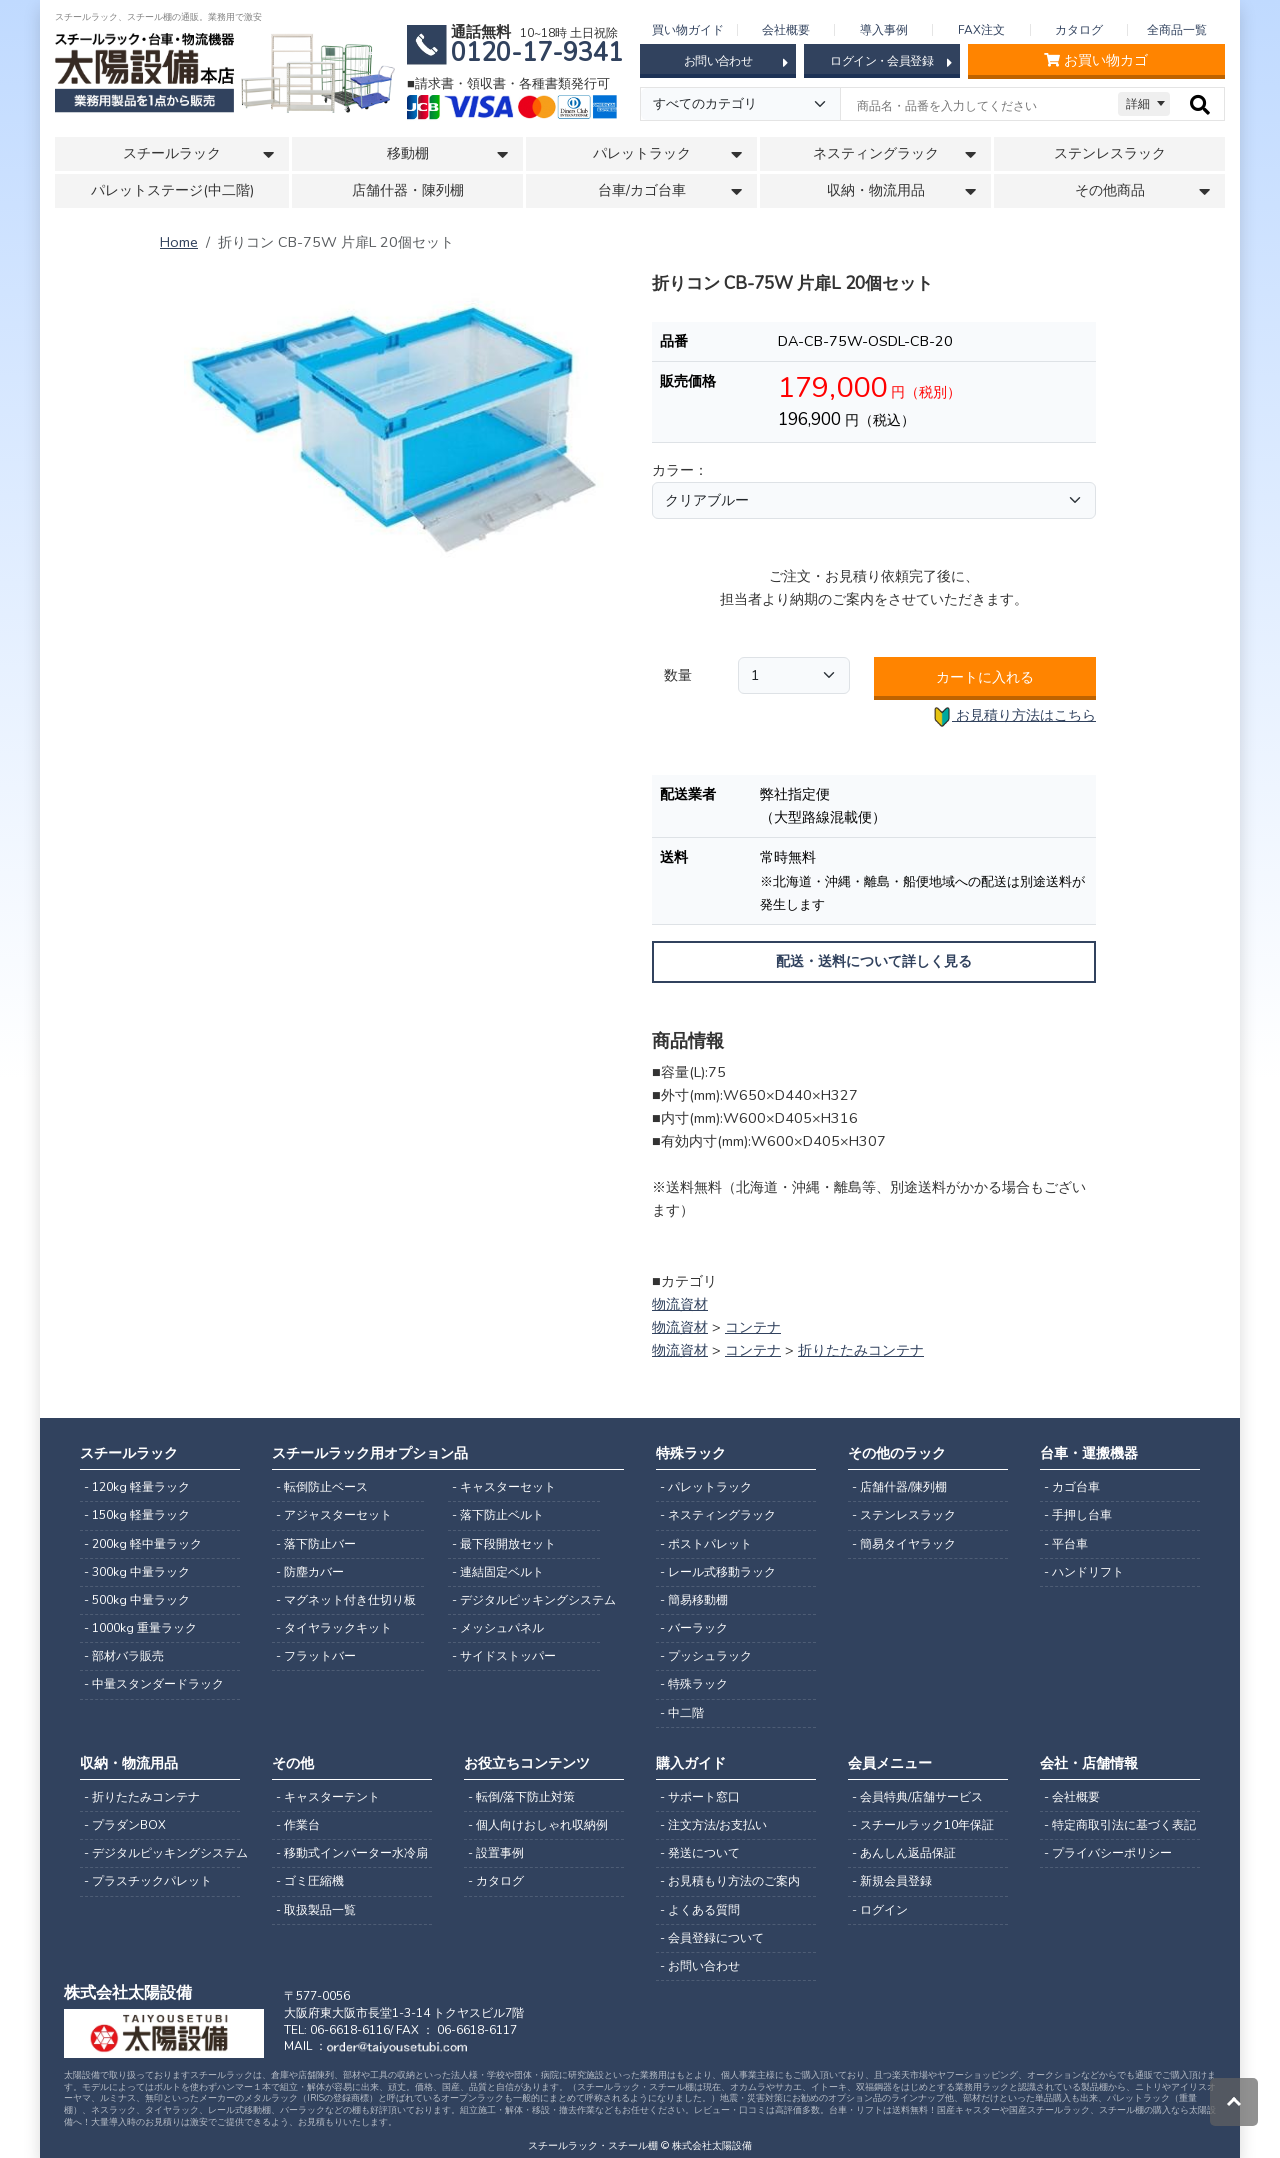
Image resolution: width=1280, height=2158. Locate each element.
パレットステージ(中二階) (172, 190)
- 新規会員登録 (892, 1881)
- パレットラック (706, 1487)
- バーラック (694, 1628)
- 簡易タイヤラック (904, 1544)
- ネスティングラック (718, 1515)
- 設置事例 (496, 1853)
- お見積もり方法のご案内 (730, 1881)
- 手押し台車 (1078, 1515)
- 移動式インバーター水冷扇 (352, 1853)
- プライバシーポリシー (1108, 1853)
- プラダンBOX (125, 1825)
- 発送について (700, 1853)
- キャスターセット (504, 1487)
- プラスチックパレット (148, 1881)
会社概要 (786, 30)
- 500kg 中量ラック (137, 1600)
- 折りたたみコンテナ (142, 1797)
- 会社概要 (1072, 1797)
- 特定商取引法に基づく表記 (1120, 1825)
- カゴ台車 (1072, 1487)
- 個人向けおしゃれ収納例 (538, 1825)
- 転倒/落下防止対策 (521, 1797)
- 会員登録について (712, 1938)
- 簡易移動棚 (694, 1600)
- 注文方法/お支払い (713, 1825)
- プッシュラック (706, 1656)
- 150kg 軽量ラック (137, 1515)
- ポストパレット (706, 1544)
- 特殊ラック (694, 1684)
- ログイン (880, 1910)
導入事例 (884, 30)
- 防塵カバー (310, 1572)
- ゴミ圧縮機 (310, 1881)
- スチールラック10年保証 (923, 1825)
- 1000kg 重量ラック (140, 1628)
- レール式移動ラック (718, 1572)
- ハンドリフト (1084, 1572)
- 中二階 (682, 1713)
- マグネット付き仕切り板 (346, 1600)
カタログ (1079, 30)
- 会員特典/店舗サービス (917, 1797)
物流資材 (680, 1304)
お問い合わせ (736, 62)
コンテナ (753, 1327)
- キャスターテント (328, 1797)
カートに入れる (985, 677)
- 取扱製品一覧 (316, 1910)
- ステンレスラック (904, 1515)
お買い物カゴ (1096, 60)
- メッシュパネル (498, 1628)
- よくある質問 (700, 1910)
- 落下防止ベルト (498, 1515)
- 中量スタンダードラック (154, 1684)
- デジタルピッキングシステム (526, 1600)
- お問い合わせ (700, 1966)
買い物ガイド (688, 30)
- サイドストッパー (504, 1656)
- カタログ (496, 1881)
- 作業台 (298, 1825)
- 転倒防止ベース (322, 1487)
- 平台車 (1066, 1544)
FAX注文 (981, 30)
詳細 (1138, 104)
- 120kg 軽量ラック (137, 1487)
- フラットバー (316, 1656)
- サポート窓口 (700, 1797)
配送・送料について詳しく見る (874, 961)
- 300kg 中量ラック (137, 1572)
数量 (678, 675)
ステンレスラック (1110, 153)
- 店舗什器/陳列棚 (899, 1487)
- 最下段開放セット (504, 1544)
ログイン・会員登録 (890, 62)
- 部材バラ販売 (124, 1656)
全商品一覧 (1177, 30)
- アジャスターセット (334, 1515)
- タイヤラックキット (334, 1628)
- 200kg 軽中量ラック (143, 1544)
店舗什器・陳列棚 (408, 190)
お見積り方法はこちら (1014, 716)
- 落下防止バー (316, 1544)
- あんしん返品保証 (904, 1853)
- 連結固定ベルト (498, 1572)
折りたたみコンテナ (861, 1350)
